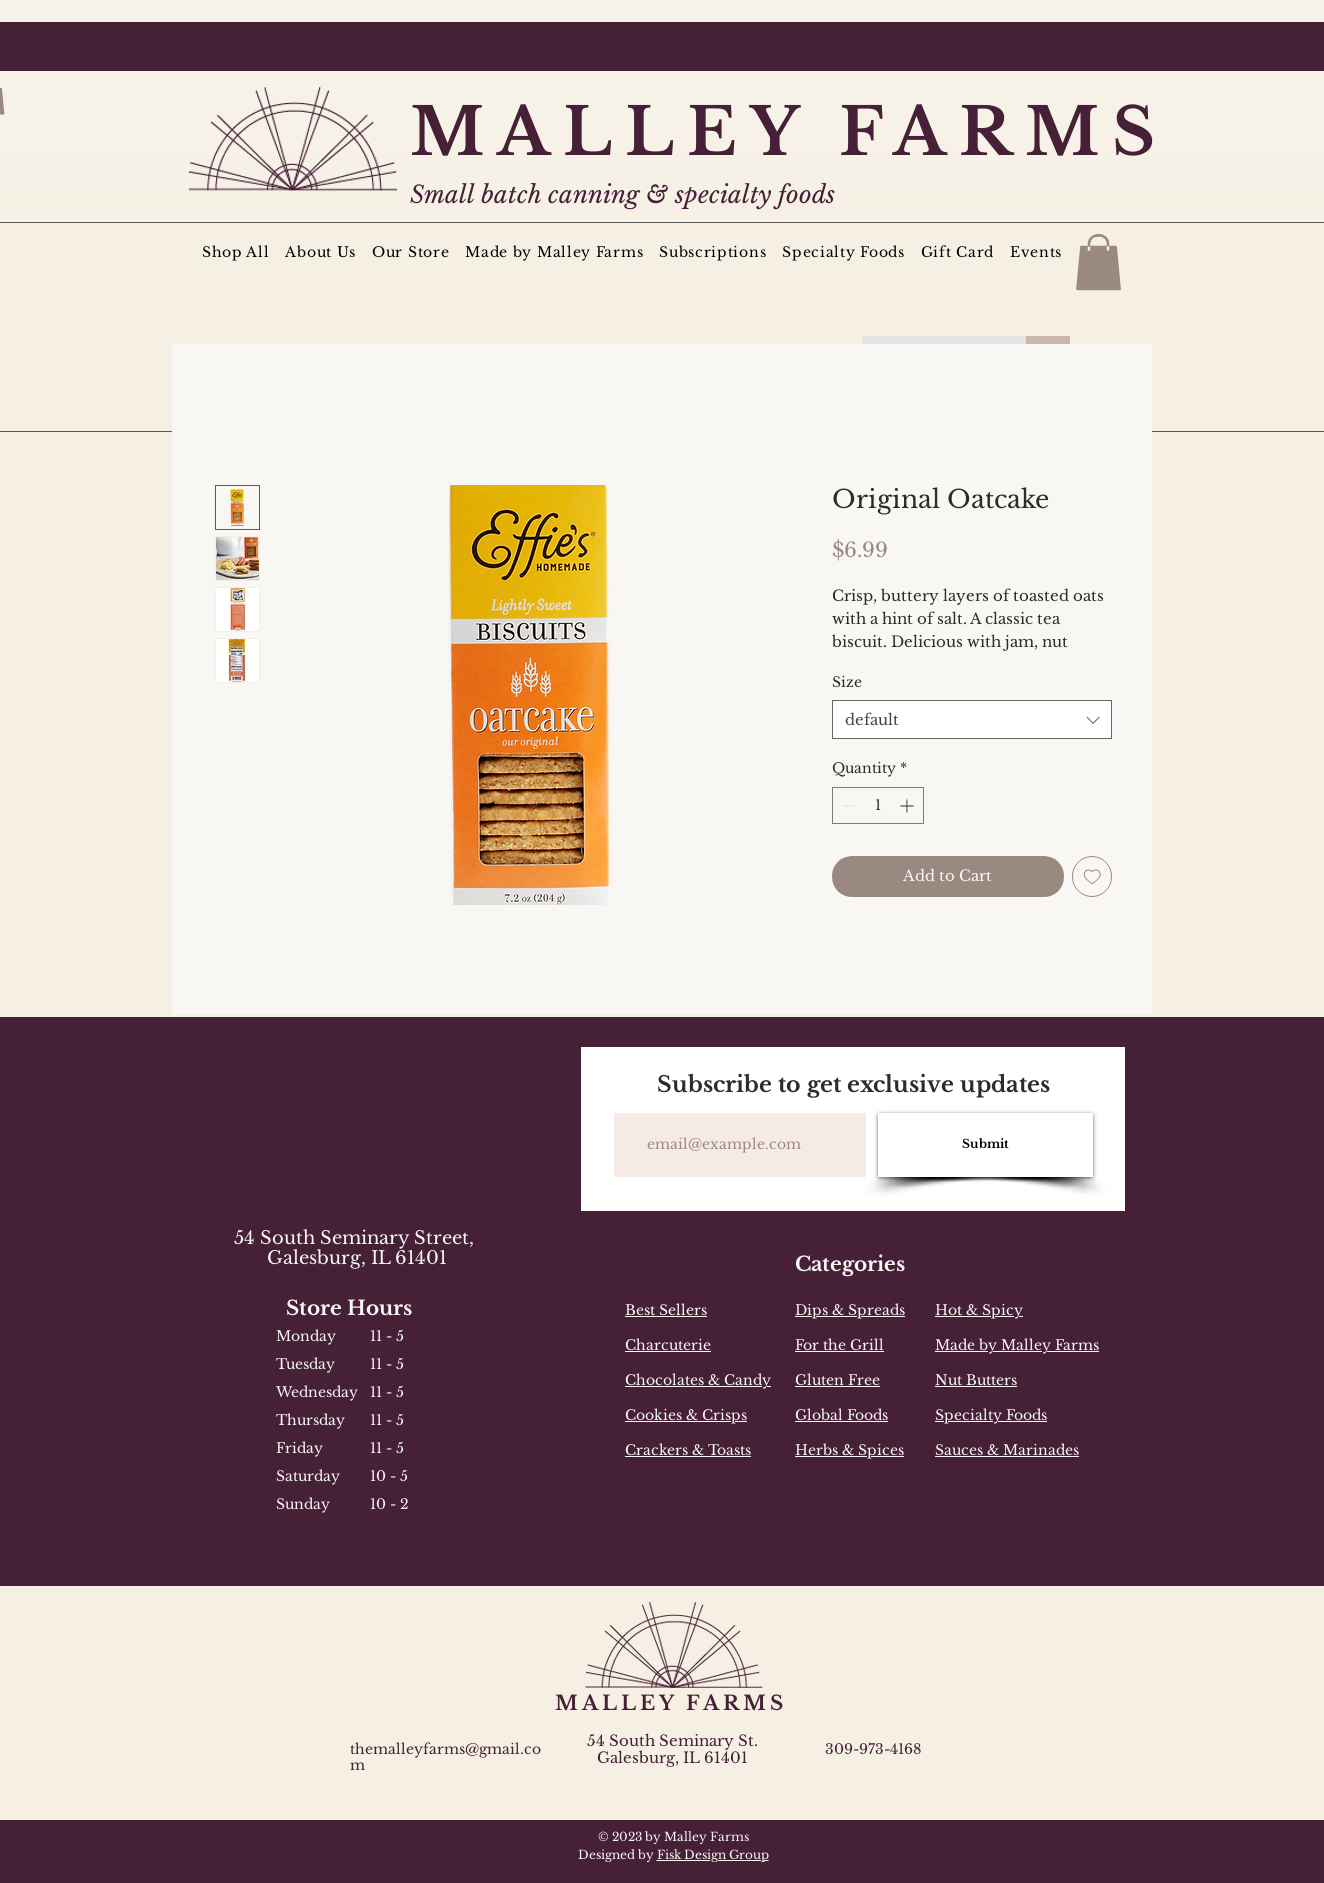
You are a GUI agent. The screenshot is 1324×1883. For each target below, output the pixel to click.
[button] (1098, 262)
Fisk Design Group (713, 1854)
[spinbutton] (878, 805)
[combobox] (972, 719)
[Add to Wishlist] (1092, 876)
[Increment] (908, 805)
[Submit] (985, 1145)
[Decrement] (847, 805)
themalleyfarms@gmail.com (445, 1756)
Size (847, 682)
